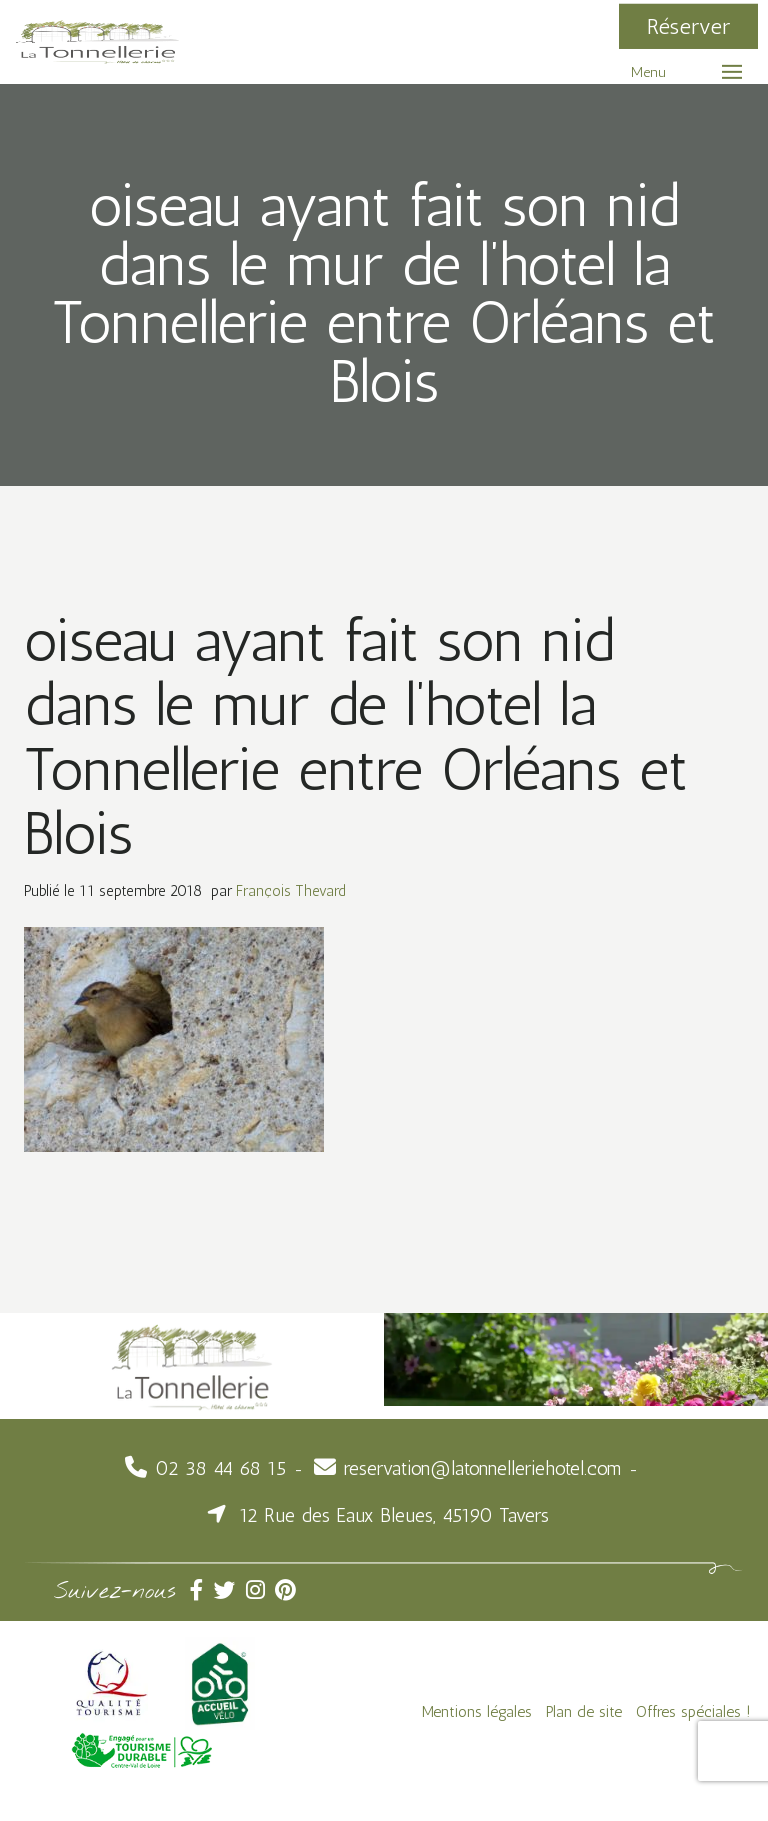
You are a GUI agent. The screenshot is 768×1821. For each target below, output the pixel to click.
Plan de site (584, 1711)
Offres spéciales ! (693, 1711)
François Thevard (291, 891)
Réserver (688, 26)
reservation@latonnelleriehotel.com (482, 1468)
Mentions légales (477, 1711)
